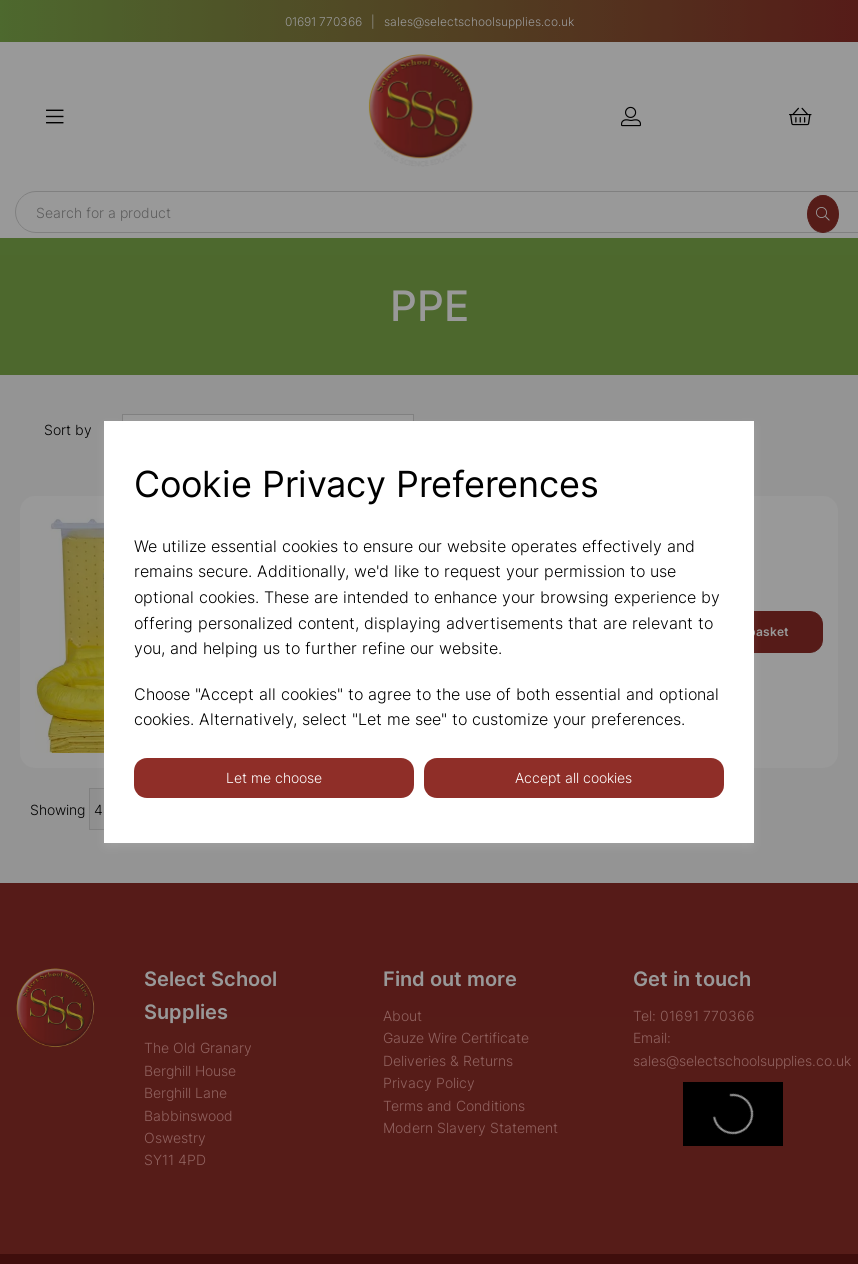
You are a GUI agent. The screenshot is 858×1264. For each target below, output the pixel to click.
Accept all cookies (573, 777)
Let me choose (274, 777)
